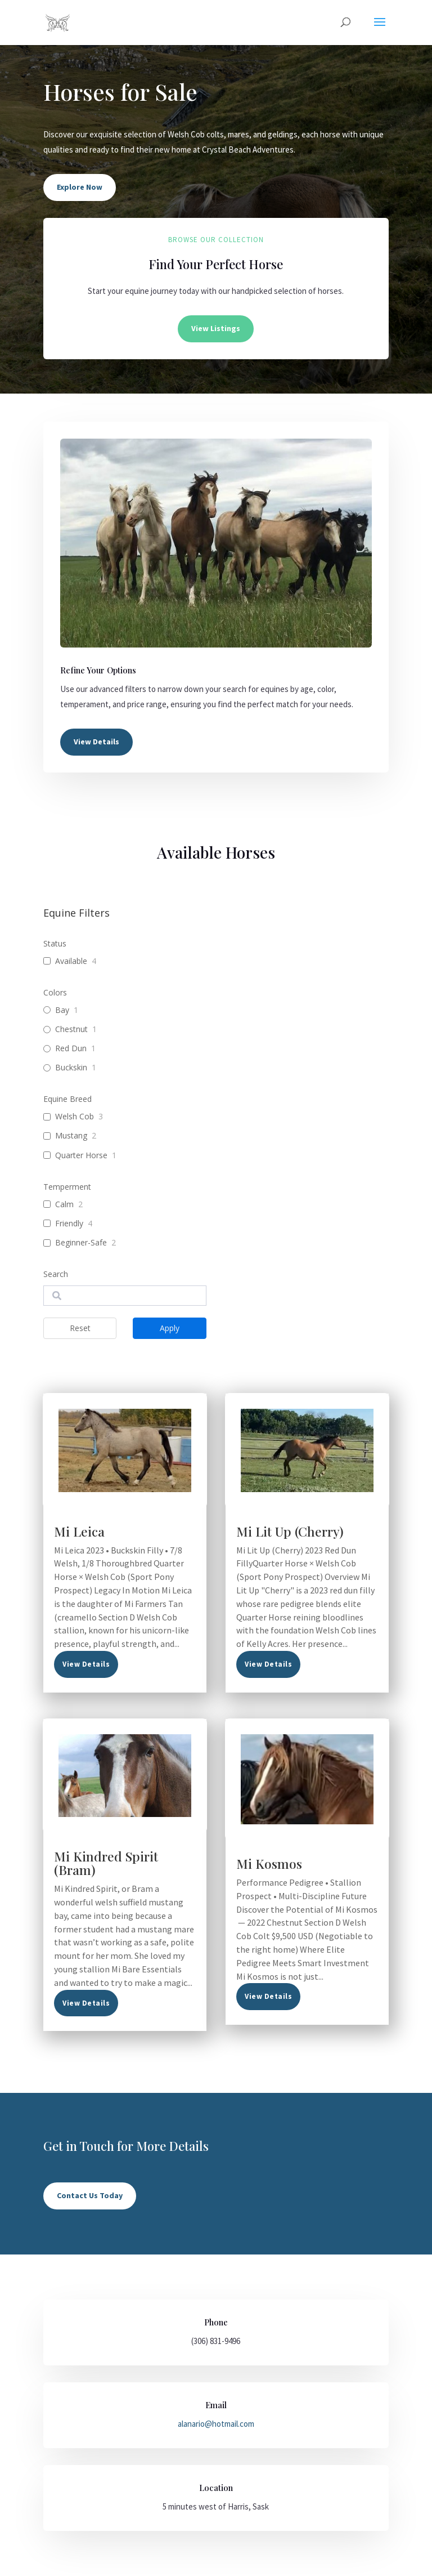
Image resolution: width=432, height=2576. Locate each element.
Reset (80, 1328)
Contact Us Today (90, 2195)
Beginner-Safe (81, 1243)
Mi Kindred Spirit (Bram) (106, 1862)
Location (216, 2487)
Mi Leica (79, 1531)
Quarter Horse (81, 1155)
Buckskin (71, 1067)
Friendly (69, 1223)
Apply (169, 1328)
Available (71, 961)
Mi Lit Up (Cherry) (290, 1531)
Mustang (71, 1136)
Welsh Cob (74, 1116)
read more (86, 1664)
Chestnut (71, 1029)
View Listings (215, 328)
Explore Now (79, 187)
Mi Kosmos (269, 1863)
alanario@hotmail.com (216, 2423)
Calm (64, 1204)
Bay (62, 1010)
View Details (96, 741)
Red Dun (71, 1048)
